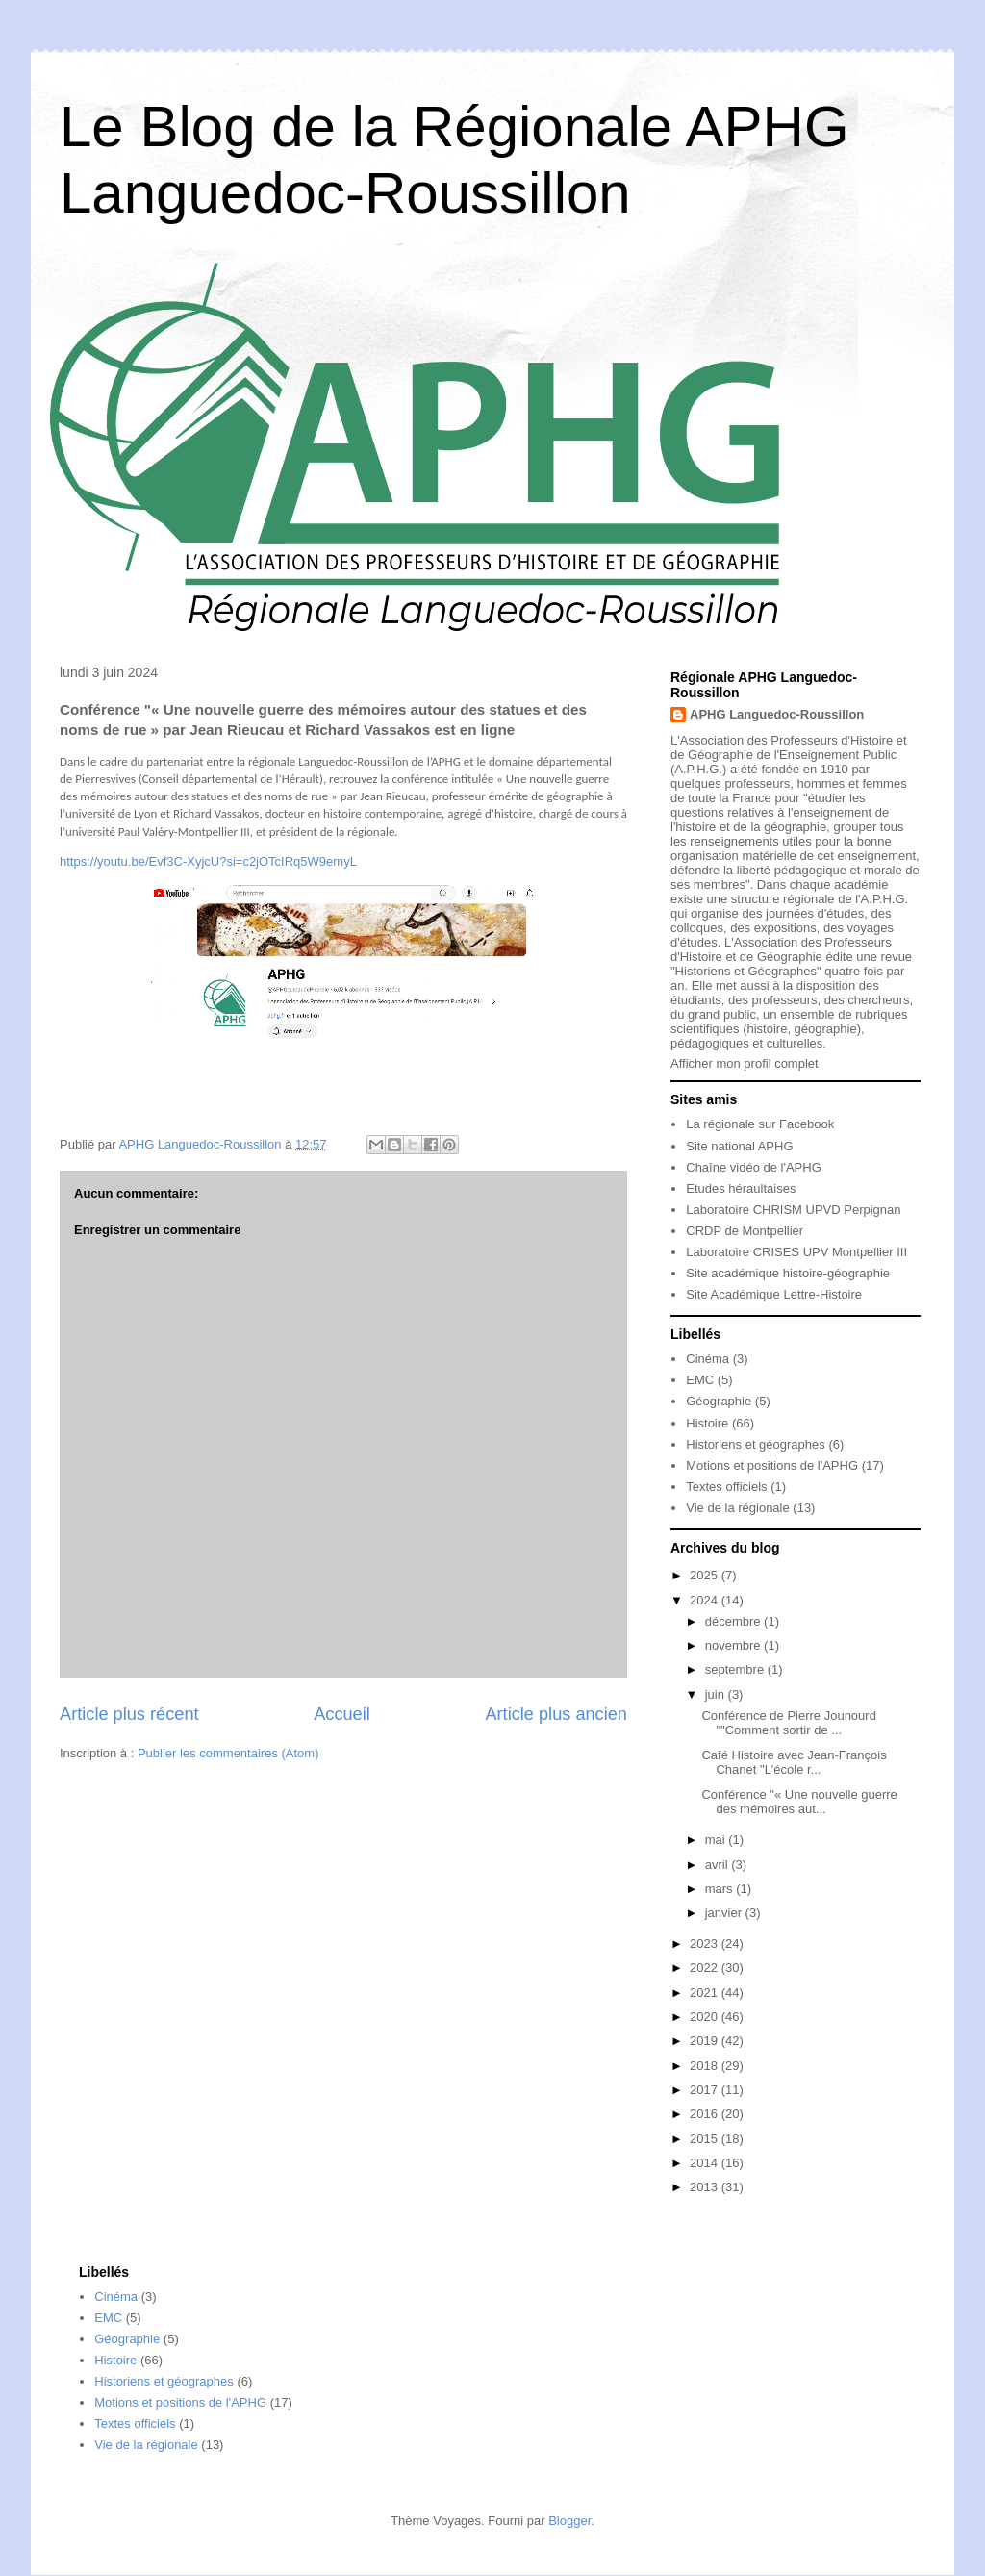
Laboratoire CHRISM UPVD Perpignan (793, 1209)
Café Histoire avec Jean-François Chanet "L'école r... (793, 1763)
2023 (705, 1943)
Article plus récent (129, 1714)
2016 (705, 2114)
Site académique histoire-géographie (788, 1273)
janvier (725, 1913)
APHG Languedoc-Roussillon (777, 714)
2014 (705, 2163)
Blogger (569, 2520)
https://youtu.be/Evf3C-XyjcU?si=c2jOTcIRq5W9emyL (208, 861)
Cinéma (707, 1358)
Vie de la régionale (737, 1508)
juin (716, 1694)
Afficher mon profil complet (744, 1063)
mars (721, 1888)
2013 (705, 2187)
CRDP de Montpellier (744, 1231)
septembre (736, 1669)
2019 (705, 2040)
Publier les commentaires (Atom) (228, 1753)
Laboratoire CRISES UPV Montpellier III (796, 1252)
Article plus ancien (556, 1714)
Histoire (707, 1423)
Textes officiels (726, 1486)
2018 (705, 2065)
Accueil (342, 1714)
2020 (705, 2016)
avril (718, 1864)
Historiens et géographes (755, 1444)
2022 (705, 1967)
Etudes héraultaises (741, 1188)
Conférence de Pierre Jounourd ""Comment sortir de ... (788, 1723)
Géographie (718, 1401)
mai (717, 1839)
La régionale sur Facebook (760, 1124)
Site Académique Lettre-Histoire (774, 1294)
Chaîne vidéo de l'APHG (753, 1167)
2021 (705, 1992)
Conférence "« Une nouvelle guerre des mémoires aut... (799, 1802)
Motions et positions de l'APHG (772, 1465)
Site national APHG (739, 1146)
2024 (705, 1600)
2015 (705, 2139)
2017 (705, 2090)
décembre (734, 1621)
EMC (700, 1380)
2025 (705, 1575)
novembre (734, 1645)
